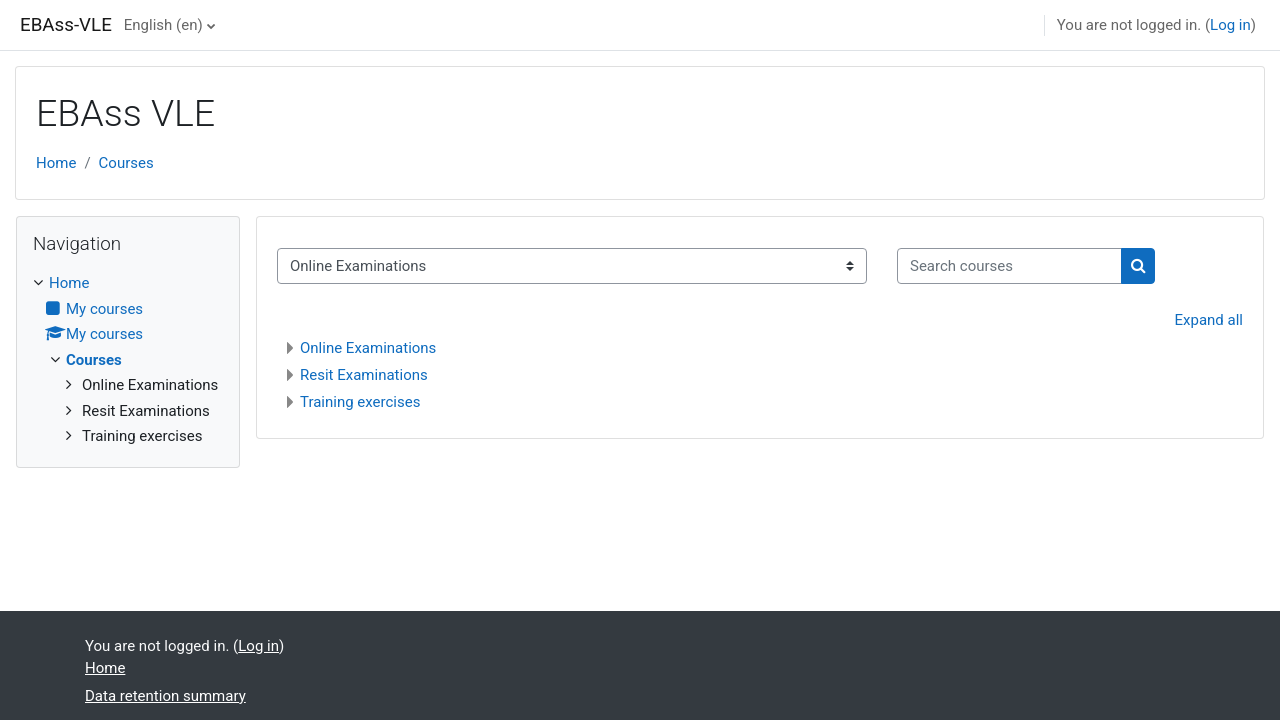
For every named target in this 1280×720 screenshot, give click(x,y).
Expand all (1209, 320)
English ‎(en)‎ (163, 25)
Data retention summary (165, 696)
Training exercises (360, 402)
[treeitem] (128, 360)
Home (56, 163)
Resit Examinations (364, 375)
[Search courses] (1009, 266)
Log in (1230, 25)
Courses (126, 163)
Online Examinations (368, 348)
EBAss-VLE (66, 25)
